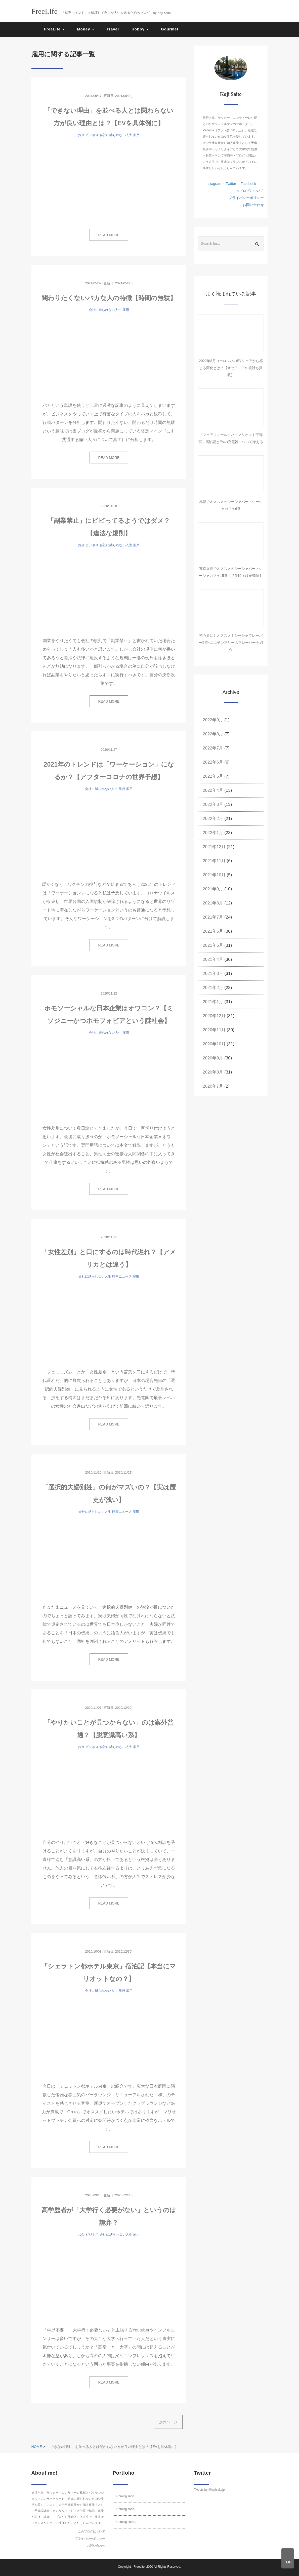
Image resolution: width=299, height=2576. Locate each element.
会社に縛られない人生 (116, 135)
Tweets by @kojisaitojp (209, 2489)
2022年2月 (213, 818)
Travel (113, 29)
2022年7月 (213, 748)
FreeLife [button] (54, 29)
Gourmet (170, 29)
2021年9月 (213, 889)
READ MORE (108, 235)
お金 (81, 135)
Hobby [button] (140, 29)
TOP (288, 2562)
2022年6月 (213, 762)
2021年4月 (213, 959)
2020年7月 (213, 1086)
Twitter (230, 184)
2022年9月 (213, 720)
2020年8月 (213, 1072)
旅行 (122, 789)
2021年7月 (213, 917)
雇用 (136, 135)
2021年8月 (213, 903)
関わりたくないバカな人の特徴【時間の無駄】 (108, 297)
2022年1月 (213, 832)
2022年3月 (213, 804)
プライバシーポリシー (246, 198)
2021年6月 (213, 931)
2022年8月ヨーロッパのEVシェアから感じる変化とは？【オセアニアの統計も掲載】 (231, 368)
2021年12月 (214, 846)
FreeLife (139, 2566)
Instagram (213, 184)
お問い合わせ (253, 205)
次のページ (168, 2422)
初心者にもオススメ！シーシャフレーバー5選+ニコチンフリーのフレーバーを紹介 (231, 642)
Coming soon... (126, 2496)
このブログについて (248, 191)
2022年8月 (213, 734)
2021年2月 (213, 987)
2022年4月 (213, 790)
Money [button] (85, 29)
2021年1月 (213, 1001)
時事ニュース (122, 1276)
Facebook (248, 184)
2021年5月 (213, 945)
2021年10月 (214, 875)
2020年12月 (214, 1015)
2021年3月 (213, 973)
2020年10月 (214, 1044)
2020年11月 (214, 1029)
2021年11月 (214, 860)
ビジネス (92, 135)
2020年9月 (213, 1058)
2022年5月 (213, 776)
